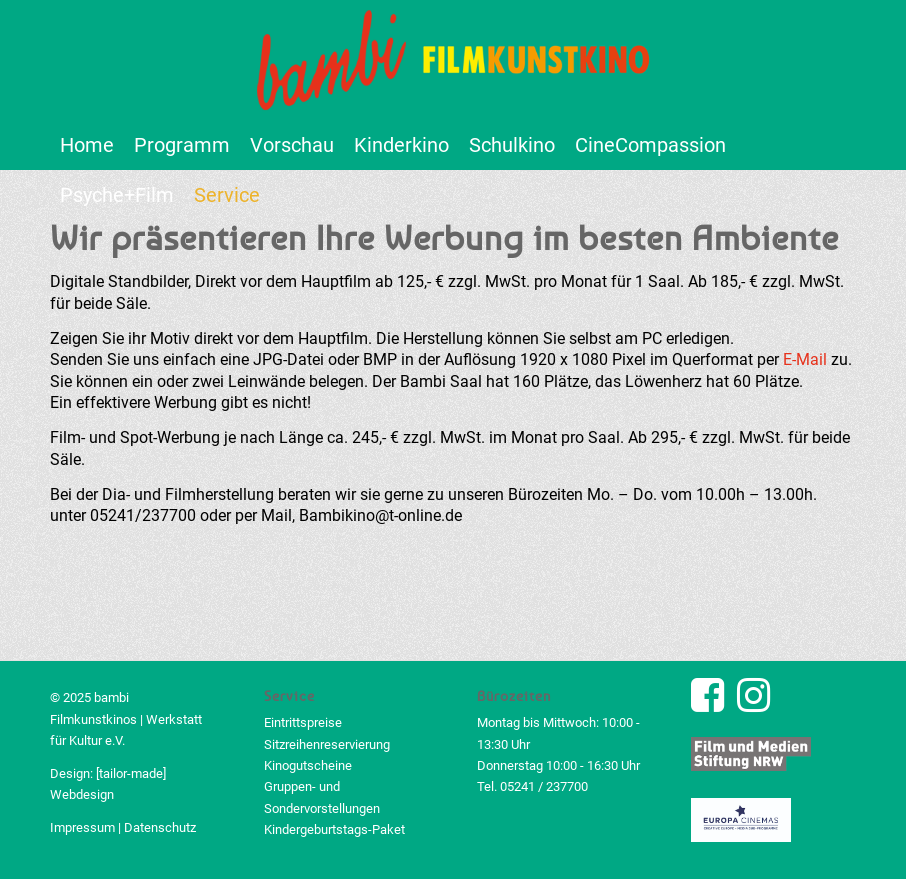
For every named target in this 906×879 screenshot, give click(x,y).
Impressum (82, 827)
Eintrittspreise (303, 722)
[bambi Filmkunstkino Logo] (453, 60)
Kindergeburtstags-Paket (334, 829)
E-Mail (805, 359)
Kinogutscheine (308, 765)
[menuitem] (87, 145)
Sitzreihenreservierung (327, 744)
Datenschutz (160, 827)
